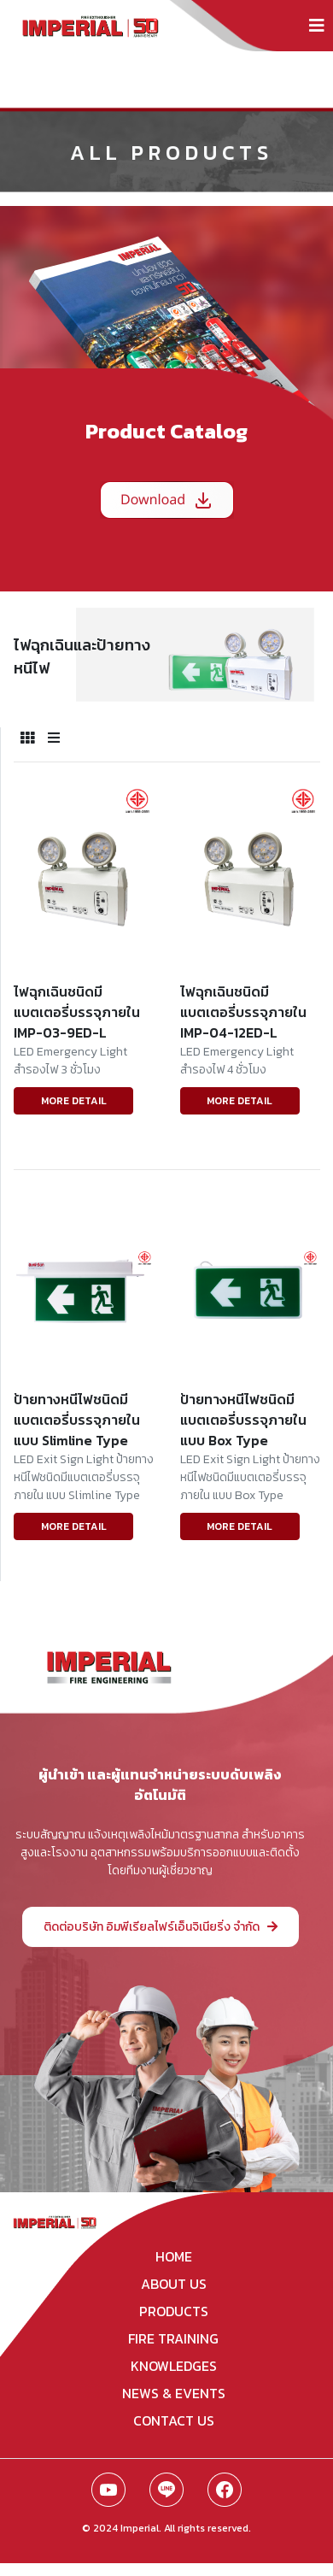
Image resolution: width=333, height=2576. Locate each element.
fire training (173, 2338)
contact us (173, 2420)
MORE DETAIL (74, 1101)
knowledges (174, 2365)
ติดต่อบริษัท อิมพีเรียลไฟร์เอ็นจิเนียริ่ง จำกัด (161, 1927)
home (173, 2256)
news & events (173, 2393)
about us (174, 2283)
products (173, 2311)
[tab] (27, 737)
